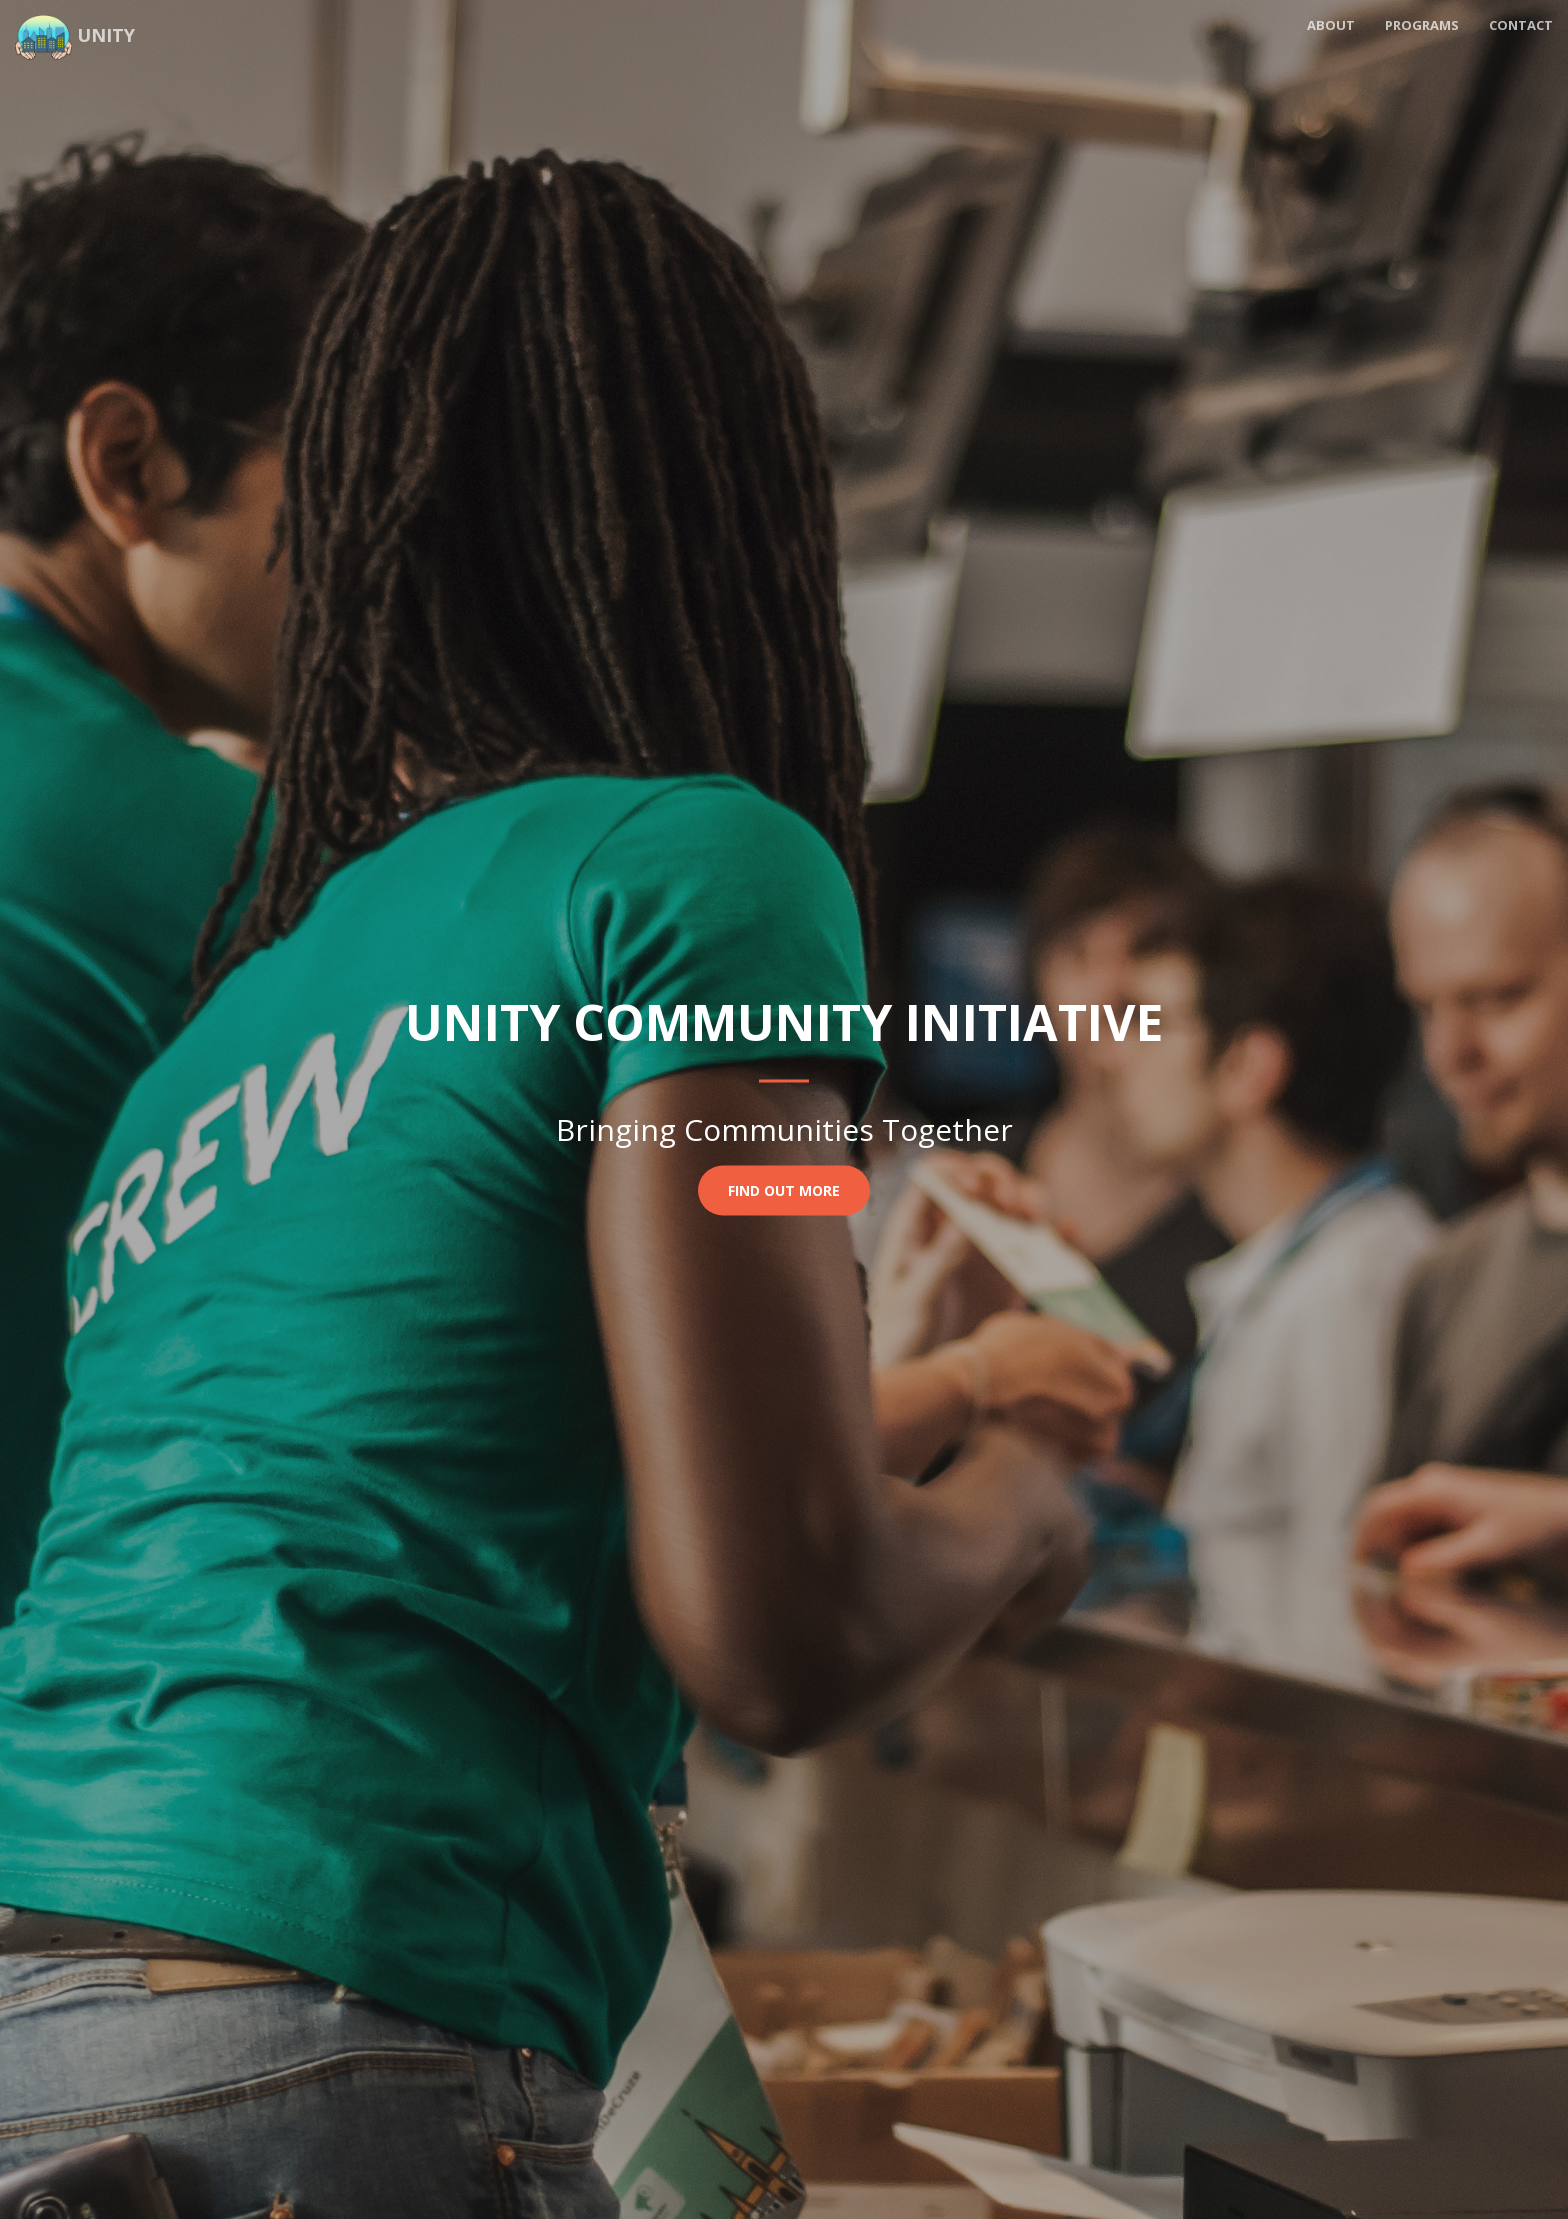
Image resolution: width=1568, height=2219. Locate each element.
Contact (1521, 25)
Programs (1422, 25)
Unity (75, 32)
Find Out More (784, 1189)
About (1331, 25)
